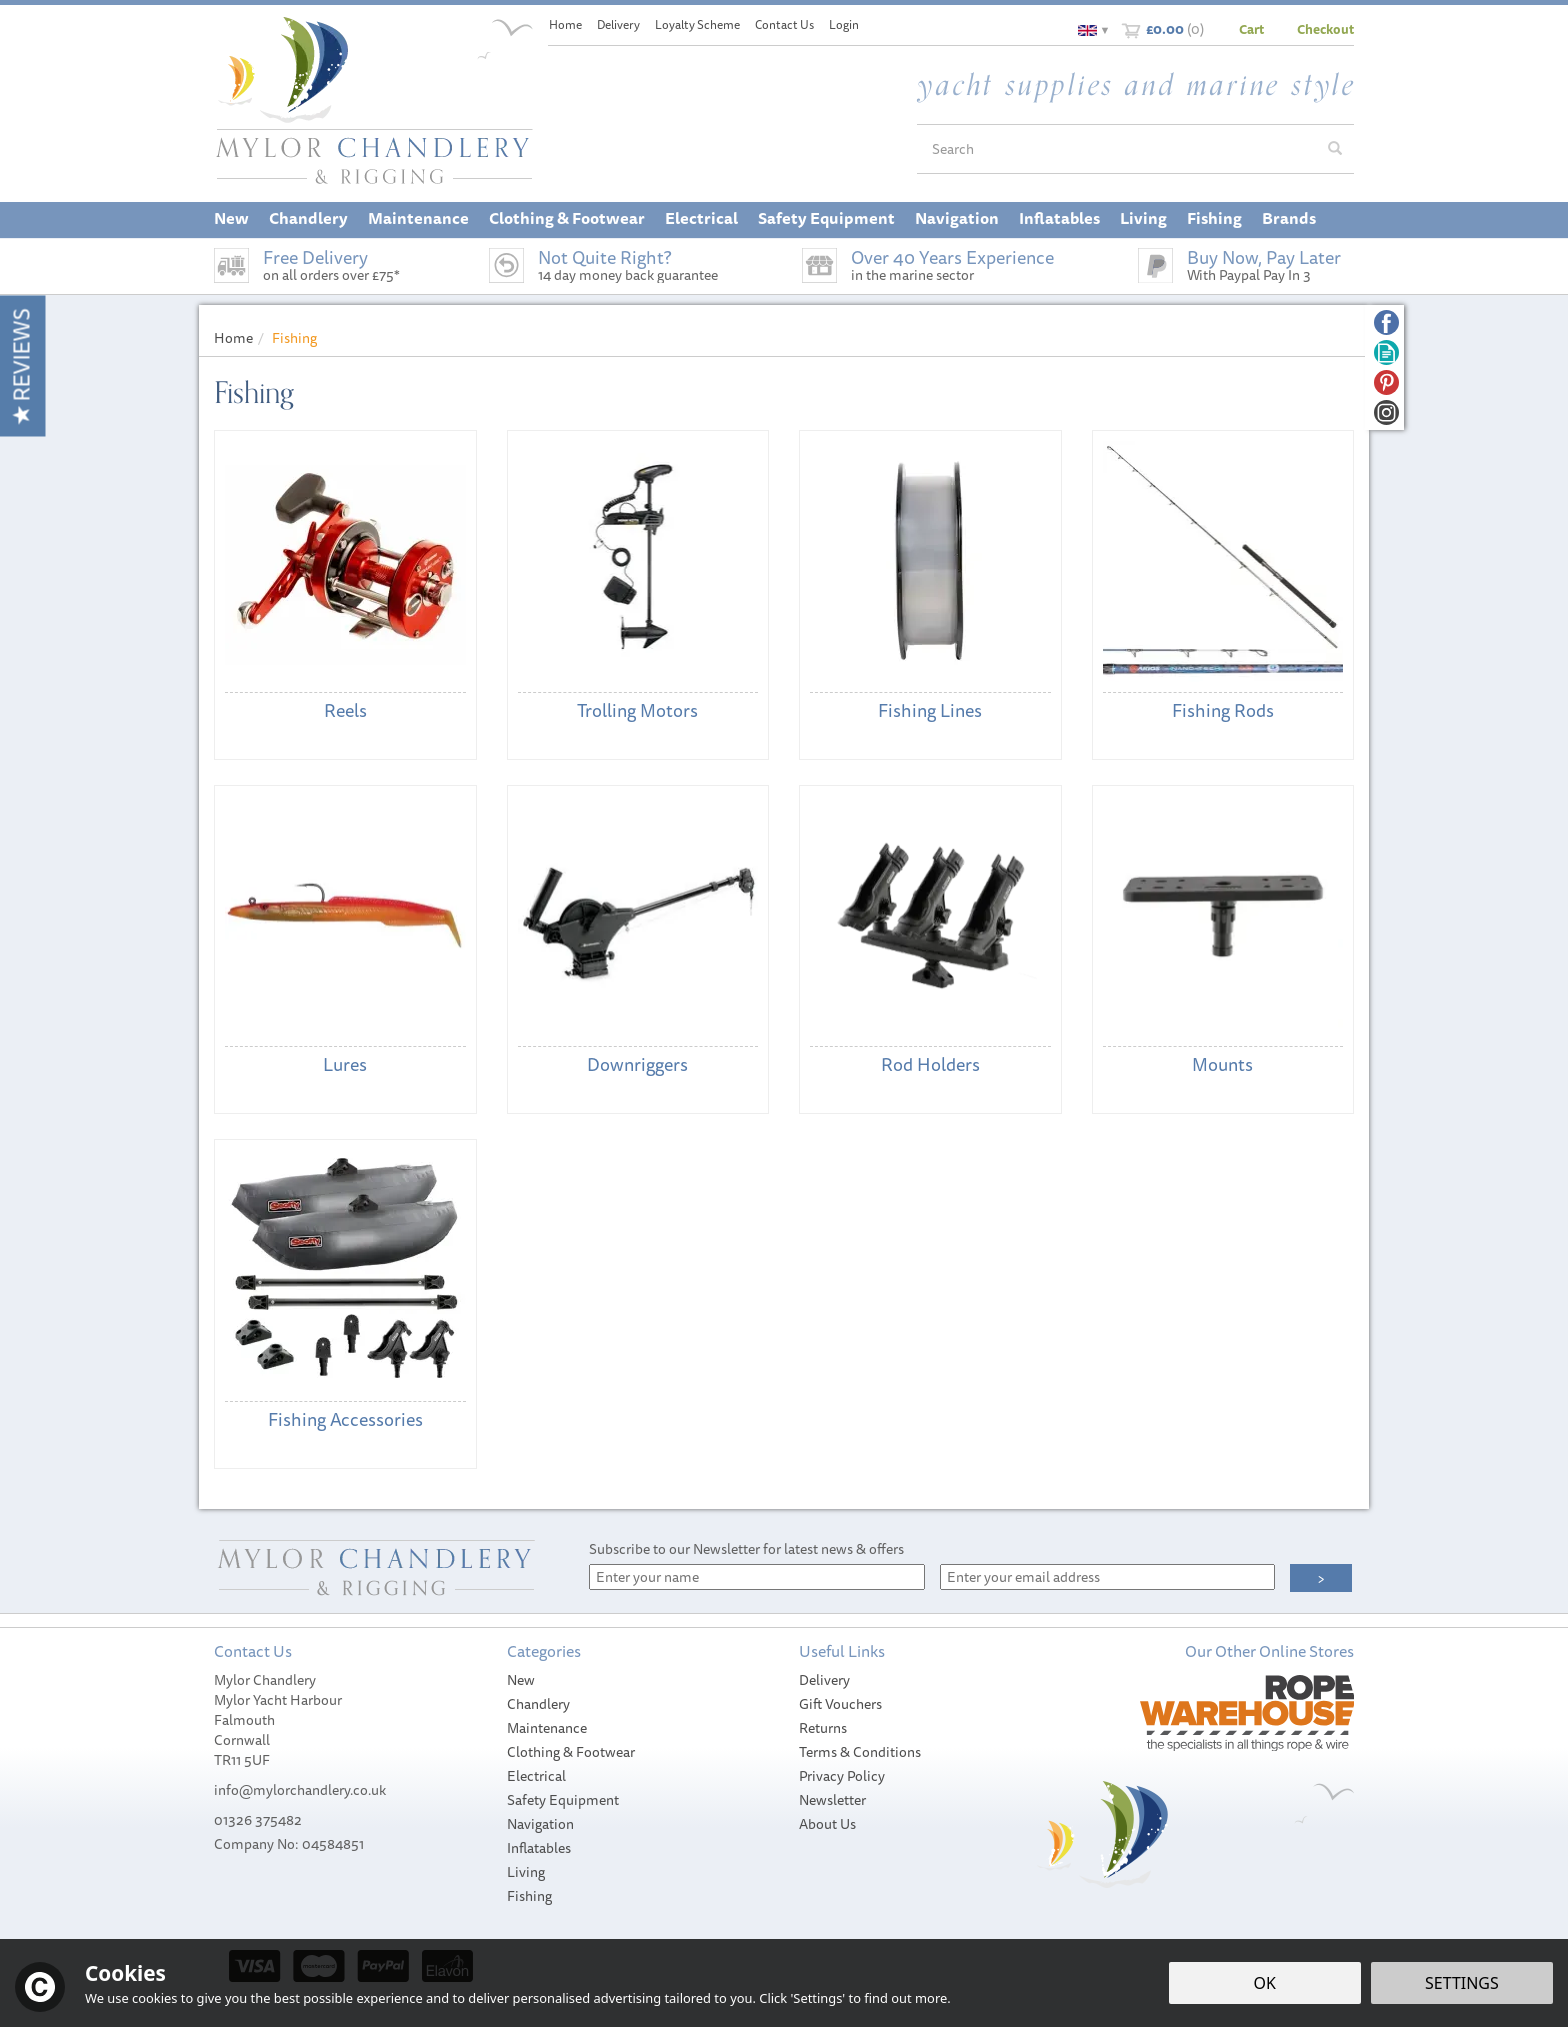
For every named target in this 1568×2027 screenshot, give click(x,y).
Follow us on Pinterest (1386, 382)
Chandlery (538, 1704)
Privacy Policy (842, 1776)
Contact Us (784, 24)
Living (526, 1872)
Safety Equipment (563, 1800)
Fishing (529, 1896)
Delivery (824, 1680)
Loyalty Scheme (697, 24)
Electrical (536, 1776)
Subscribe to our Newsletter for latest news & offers (746, 1549)
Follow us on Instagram (1386, 412)
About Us (827, 1824)
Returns (823, 1728)
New (521, 1680)
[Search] (1117, 149)
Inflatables (539, 1848)
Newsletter (832, 1800)
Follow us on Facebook (1386, 322)
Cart (1251, 29)
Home (565, 24)
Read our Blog (1386, 352)
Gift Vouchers (840, 1704)
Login (844, 24)
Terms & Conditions (860, 1752)
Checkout (1325, 29)
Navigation (540, 1824)
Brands (1289, 218)
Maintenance (547, 1728)
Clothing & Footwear (571, 1752)
